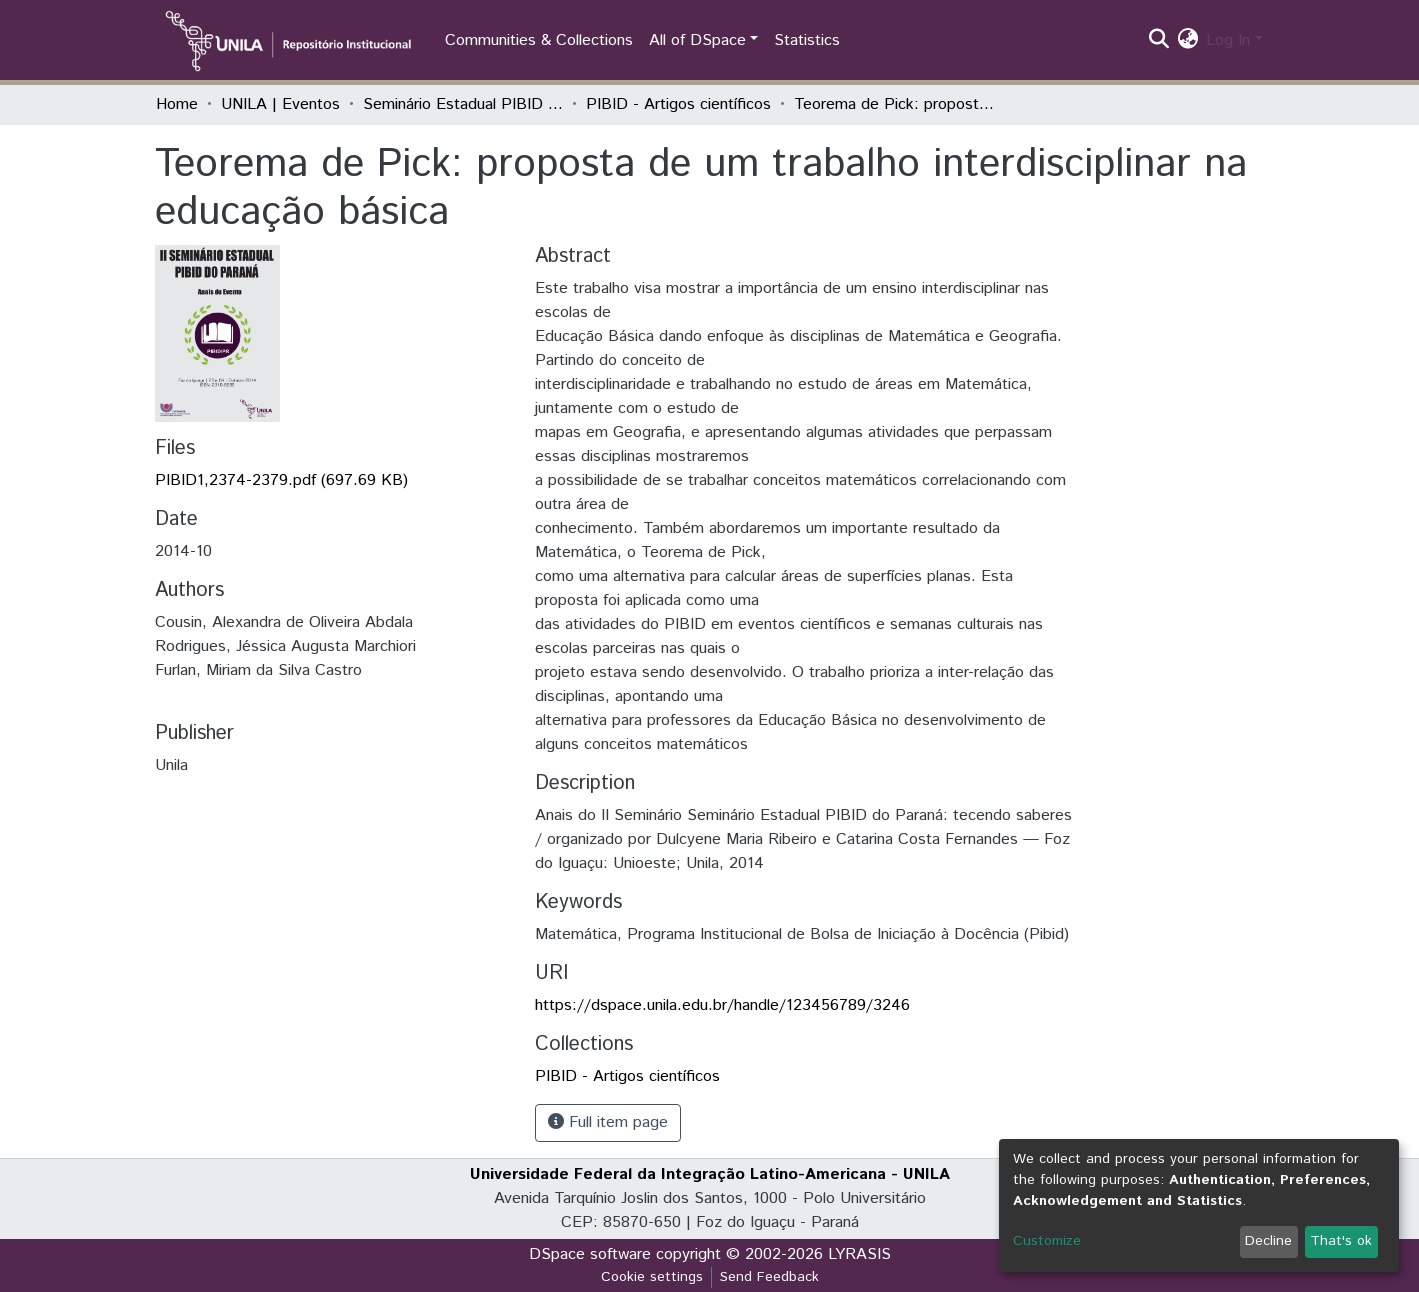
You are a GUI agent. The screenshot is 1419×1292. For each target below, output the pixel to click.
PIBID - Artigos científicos (678, 104)
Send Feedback (769, 1277)
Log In (1228, 40)
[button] (1187, 41)
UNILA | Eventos (280, 104)
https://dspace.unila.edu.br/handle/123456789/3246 (722, 1005)
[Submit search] (1158, 41)
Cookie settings (652, 1277)
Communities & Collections (539, 40)
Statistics (807, 40)
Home (177, 104)
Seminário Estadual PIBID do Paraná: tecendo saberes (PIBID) (463, 104)
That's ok (1341, 1241)
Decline (1268, 1241)
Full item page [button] (608, 1122)
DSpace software (590, 1254)
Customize (1047, 1241)
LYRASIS (859, 1254)
